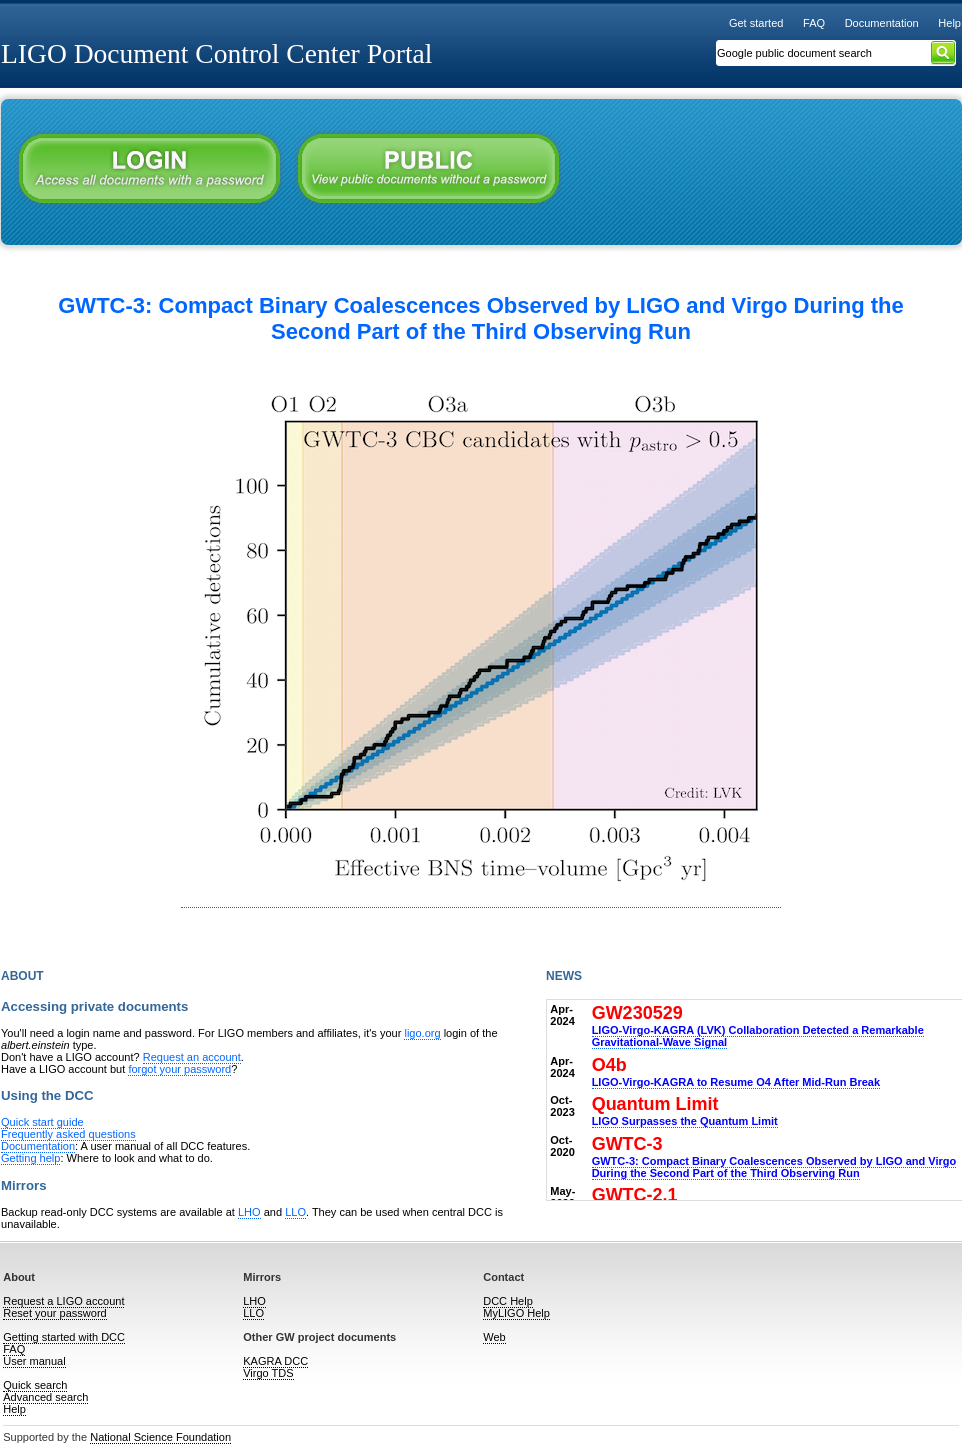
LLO (295, 1212)
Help (949, 23)
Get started (756, 23)
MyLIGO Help (516, 1313)
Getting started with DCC (64, 1337)
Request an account (192, 1057)
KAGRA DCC (275, 1361)
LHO (249, 1212)
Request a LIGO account (63, 1301)
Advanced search (45, 1397)
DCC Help (508, 1301)
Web (494, 1337)
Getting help (30, 1158)
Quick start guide (42, 1122)
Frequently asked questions (68, 1134)
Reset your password (54, 1313)
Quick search (35, 1385)
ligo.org (422, 1033)
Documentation (882, 23)
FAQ (814, 23)
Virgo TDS (268, 1373)
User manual (34, 1361)
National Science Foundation (160, 1437)
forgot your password (179, 1069)
